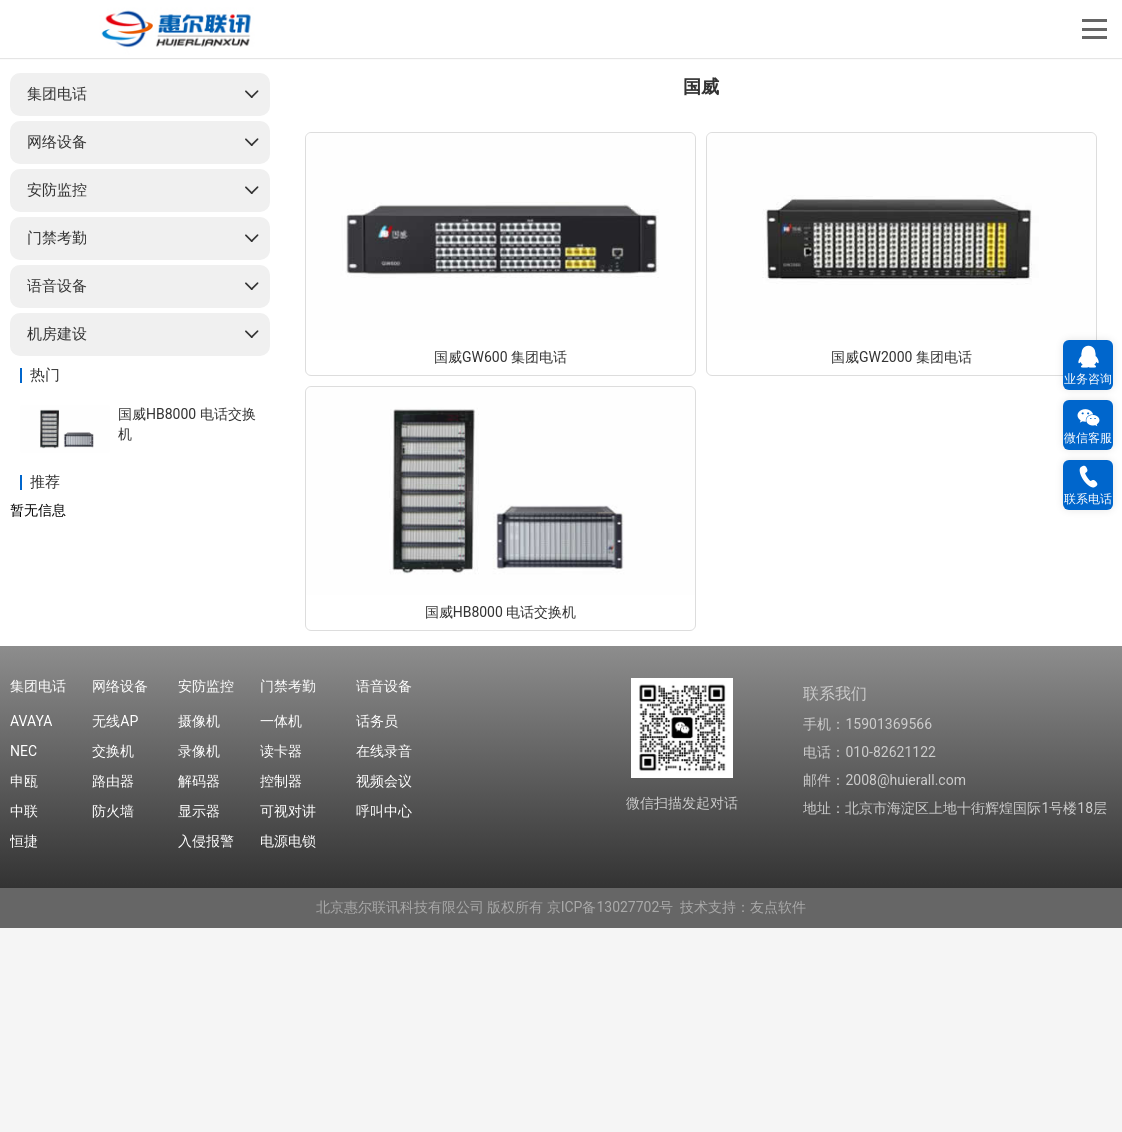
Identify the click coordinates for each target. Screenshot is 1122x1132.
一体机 (281, 926)
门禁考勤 (57, 443)
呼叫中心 (384, 1016)
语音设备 (57, 491)
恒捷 (24, 1046)
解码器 (199, 986)
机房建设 (57, 539)
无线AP (115, 926)
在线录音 (384, 956)
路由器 (113, 986)
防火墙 (113, 1016)
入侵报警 (206, 1046)
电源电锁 (288, 1046)
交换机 (113, 956)
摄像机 (199, 926)
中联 (24, 1016)
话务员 (377, 926)
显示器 (199, 1016)
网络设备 (57, 347)
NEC (23, 956)
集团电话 (57, 299)
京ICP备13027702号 (610, 1112)
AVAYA (31, 926)
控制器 (281, 986)
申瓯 (24, 986)
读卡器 (281, 956)
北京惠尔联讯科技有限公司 (400, 1112)
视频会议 (384, 986)
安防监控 (57, 395)
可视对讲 (288, 1016)
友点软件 (778, 1112)
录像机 (199, 956)
